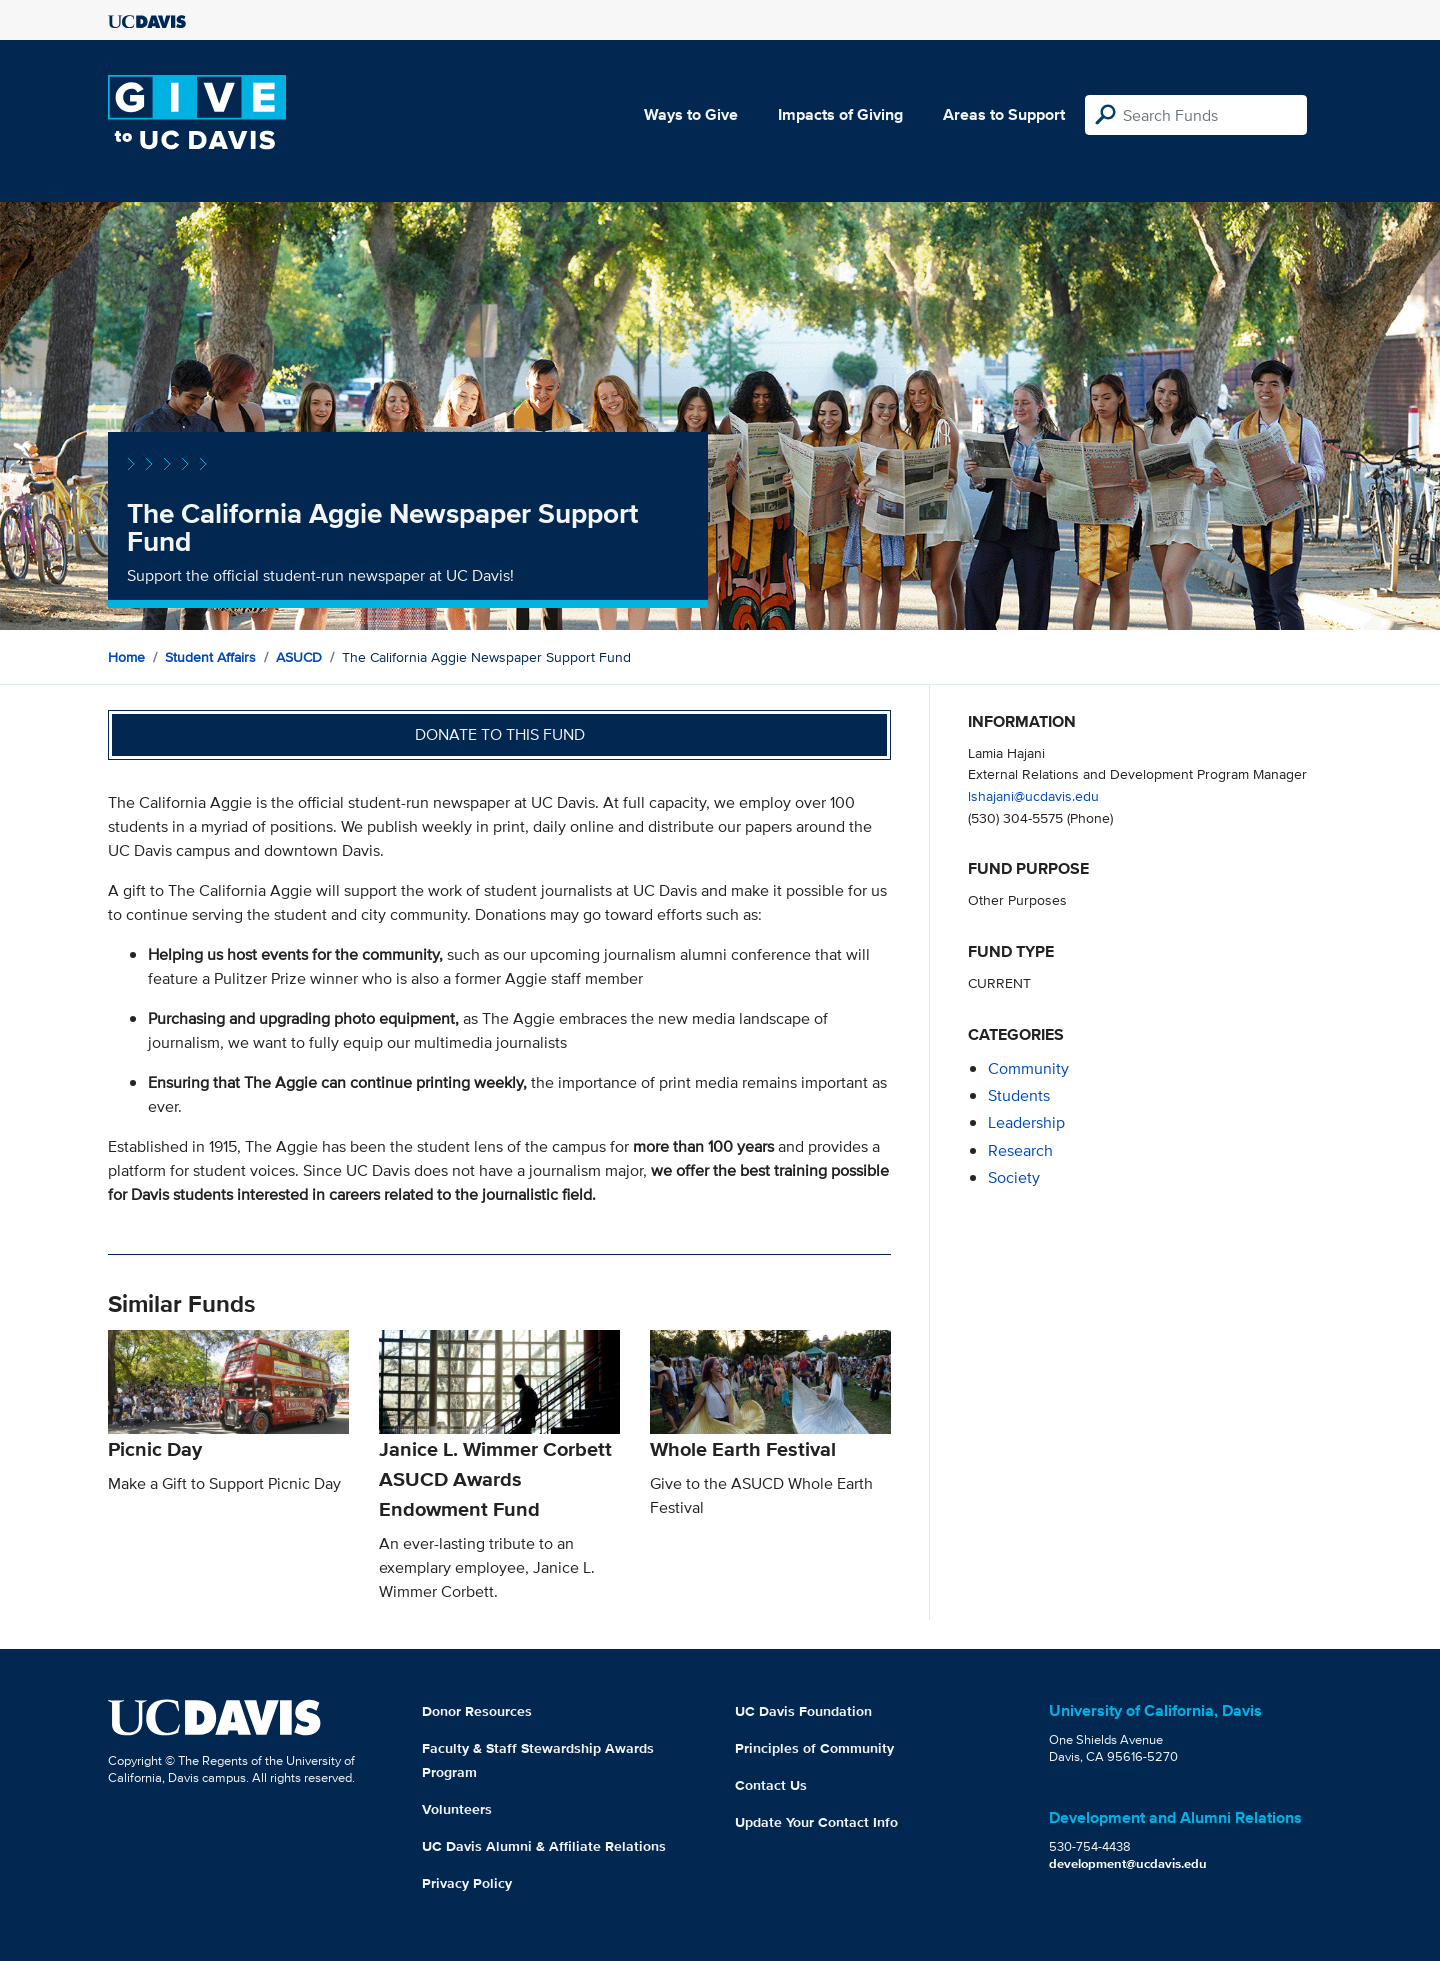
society (1014, 1177)
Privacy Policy (467, 1883)
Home (126, 657)
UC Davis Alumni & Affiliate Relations (544, 1846)
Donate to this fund (500, 734)
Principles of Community (814, 1748)
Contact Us (771, 1785)
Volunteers (457, 1809)
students (1019, 1095)
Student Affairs (210, 657)
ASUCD (299, 657)
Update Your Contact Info (816, 1822)
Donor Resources (477, 1711)
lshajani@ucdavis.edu (1033, 795)
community (1028, 1068)
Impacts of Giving (840, 114)
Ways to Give (691, 114)
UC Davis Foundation (803, 1711)
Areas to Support (1004, 114)
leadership (1026, 1122)
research (1020, 1150)
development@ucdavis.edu (1128, 1863)
